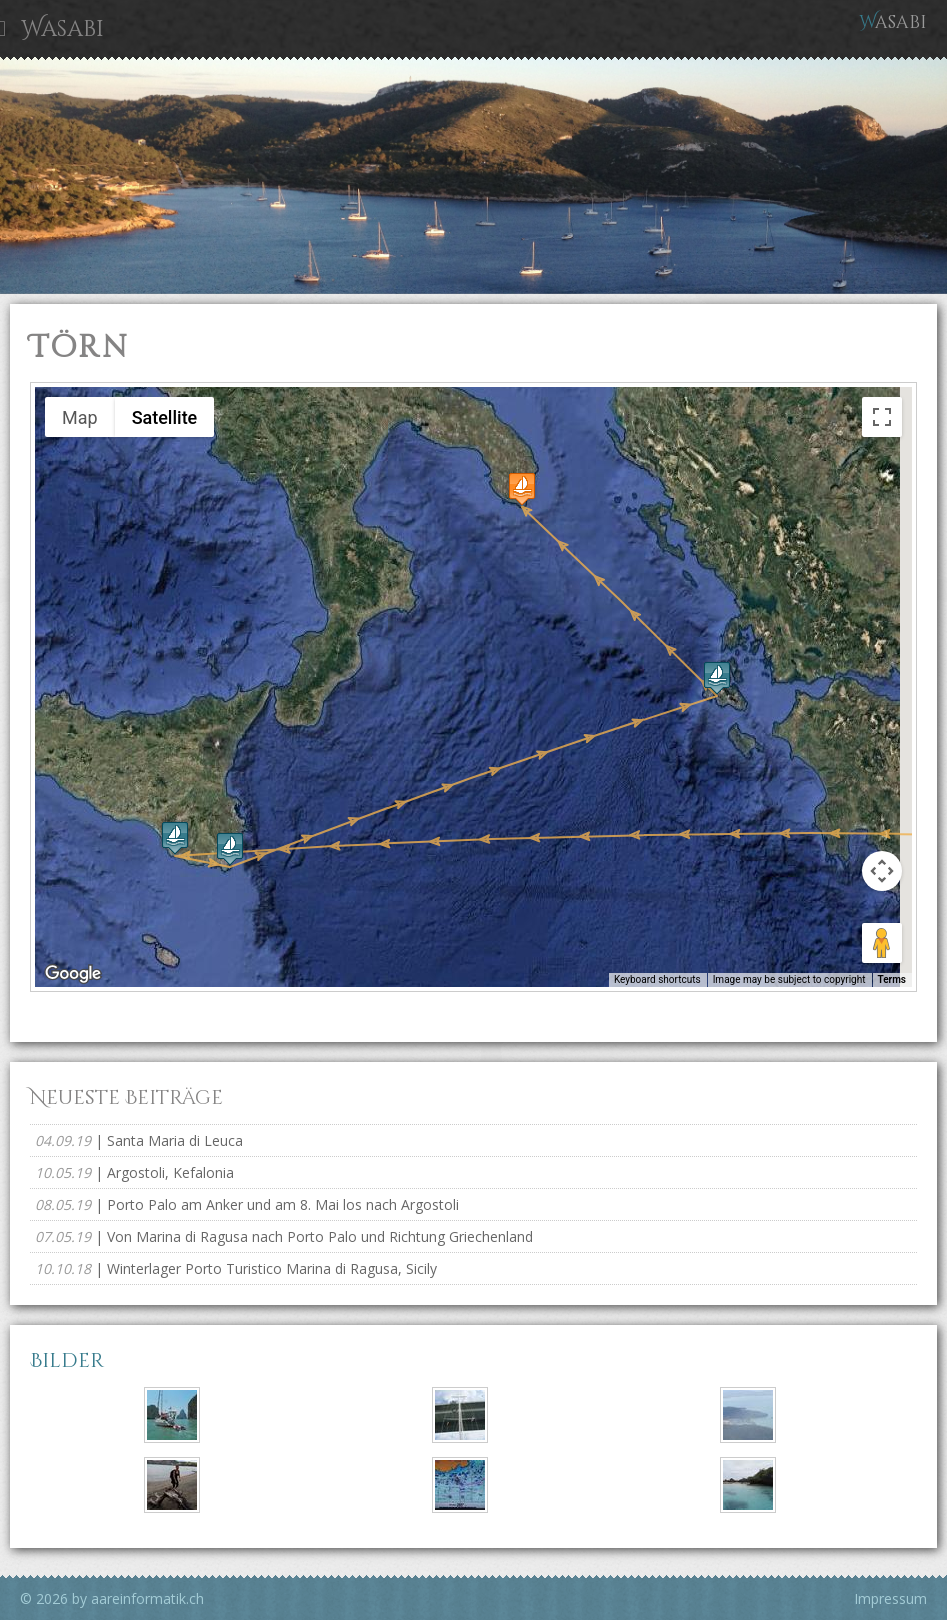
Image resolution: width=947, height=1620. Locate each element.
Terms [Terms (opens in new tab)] (892, 979)
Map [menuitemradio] (80, 417)
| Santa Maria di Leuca (139, 1140)
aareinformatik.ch (147, 1598)
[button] (175, 837)
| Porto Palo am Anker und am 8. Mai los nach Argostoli (247, 1204)
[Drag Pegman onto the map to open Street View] (882, 943)
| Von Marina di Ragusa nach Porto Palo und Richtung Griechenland (284, 1236)
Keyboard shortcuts (657, 979)
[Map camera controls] (882, 871)
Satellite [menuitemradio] (165, 417)
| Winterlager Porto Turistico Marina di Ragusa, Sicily (236, 1268)
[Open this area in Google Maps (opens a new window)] (73, 974)
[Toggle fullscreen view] (882, 417)
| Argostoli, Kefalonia (134, 1172)
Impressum (890, 1598)
